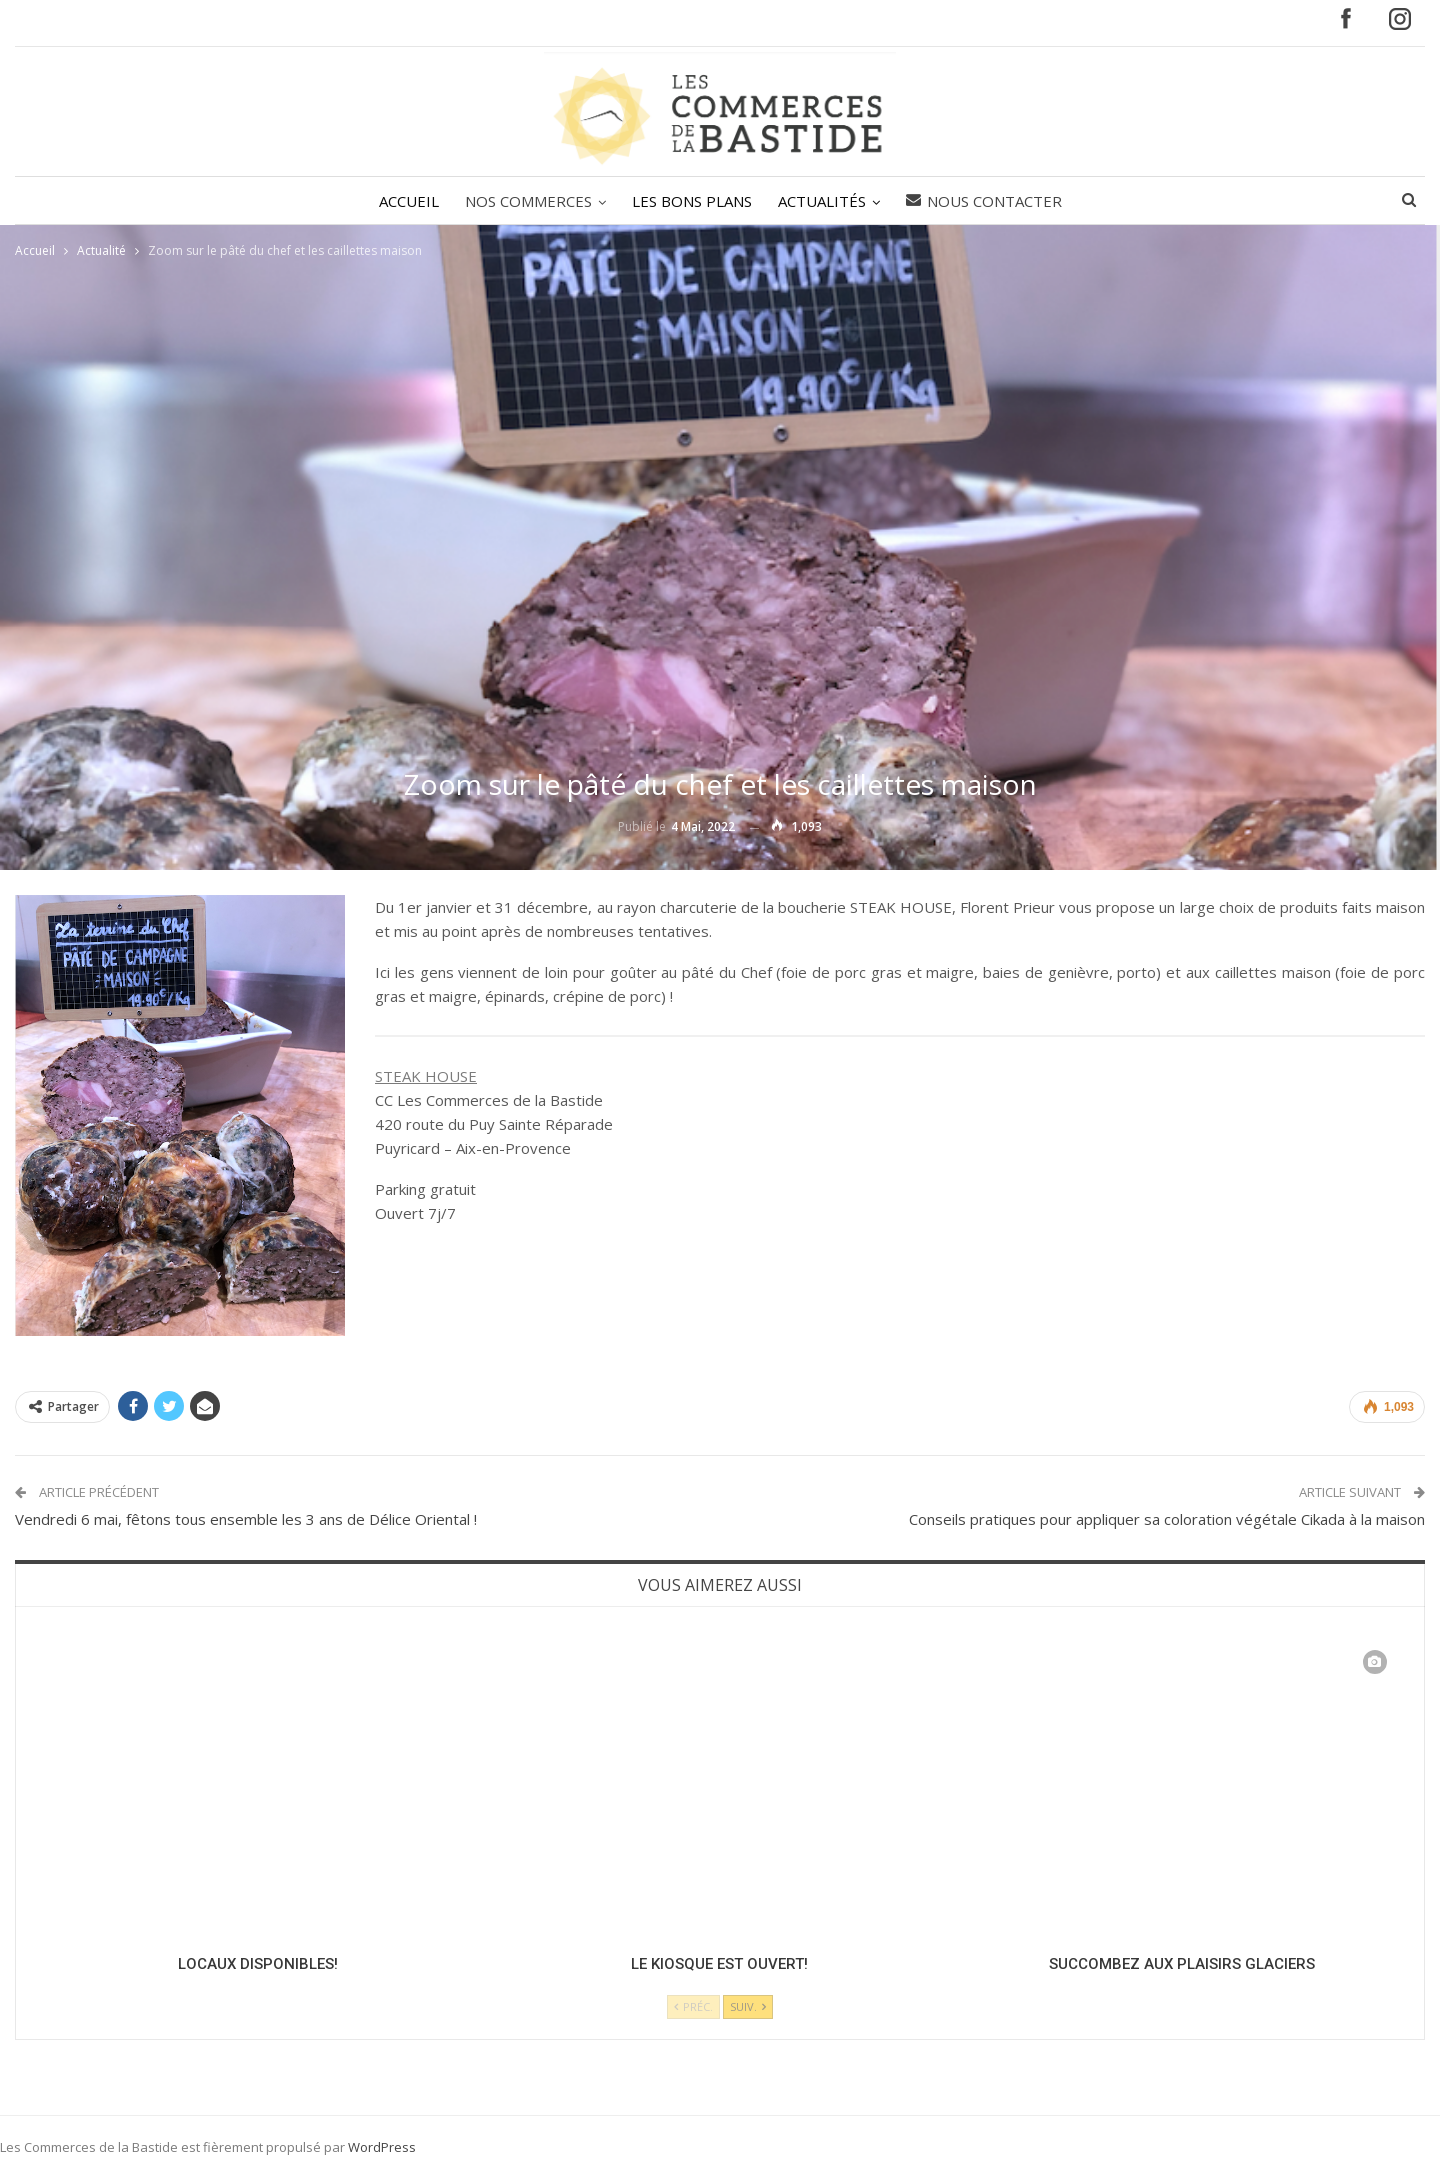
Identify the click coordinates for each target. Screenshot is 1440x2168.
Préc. (693, 2006)
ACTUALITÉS (825, 201)
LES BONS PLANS (692, 201)
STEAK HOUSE (426, 1076)
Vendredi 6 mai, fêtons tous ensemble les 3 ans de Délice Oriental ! (246, 1519)
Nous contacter (990, 201)
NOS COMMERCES (525, 201)
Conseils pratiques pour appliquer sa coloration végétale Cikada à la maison (1167, 1519)
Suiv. (748, 2006)
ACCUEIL (403, 201)
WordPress (382, 2147)
